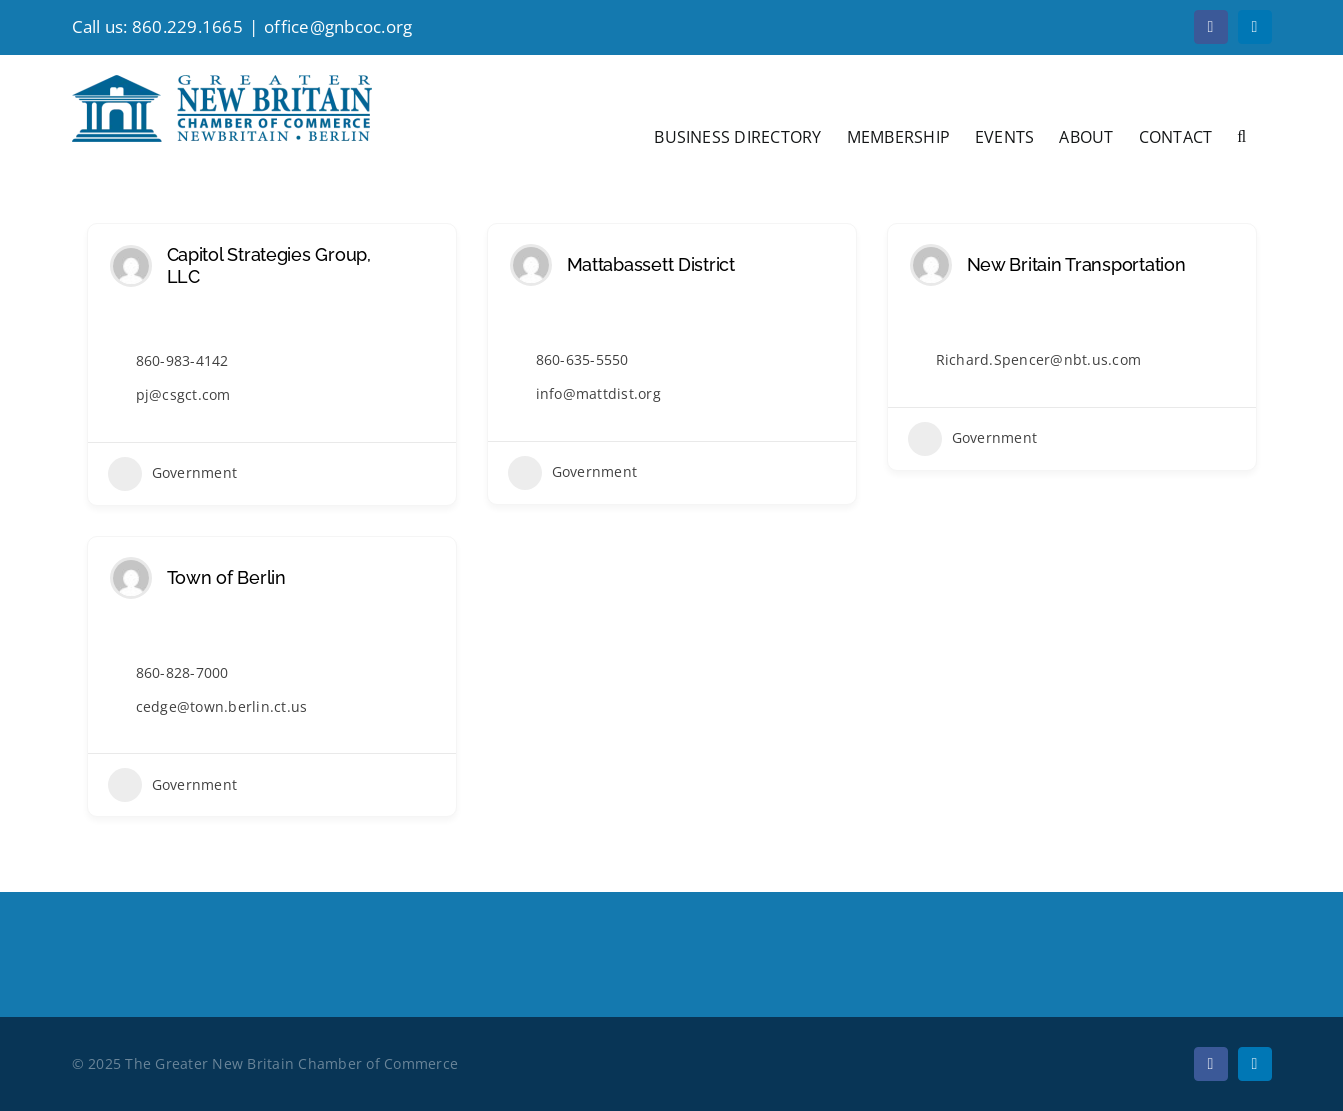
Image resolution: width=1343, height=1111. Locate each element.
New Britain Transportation (1076, 264)
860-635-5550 (582, 359)
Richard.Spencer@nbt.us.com (1039, 359)
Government (173, 474)
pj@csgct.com (183, 394)
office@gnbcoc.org (338, 26)
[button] (1241, 135)
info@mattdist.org (598, 393)
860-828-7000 (182, 672)
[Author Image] (131, 266)
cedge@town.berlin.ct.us (222, 706)
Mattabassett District (651, 264)
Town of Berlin (226, 577)
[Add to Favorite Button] (426, 265)
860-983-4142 (182, 360)
